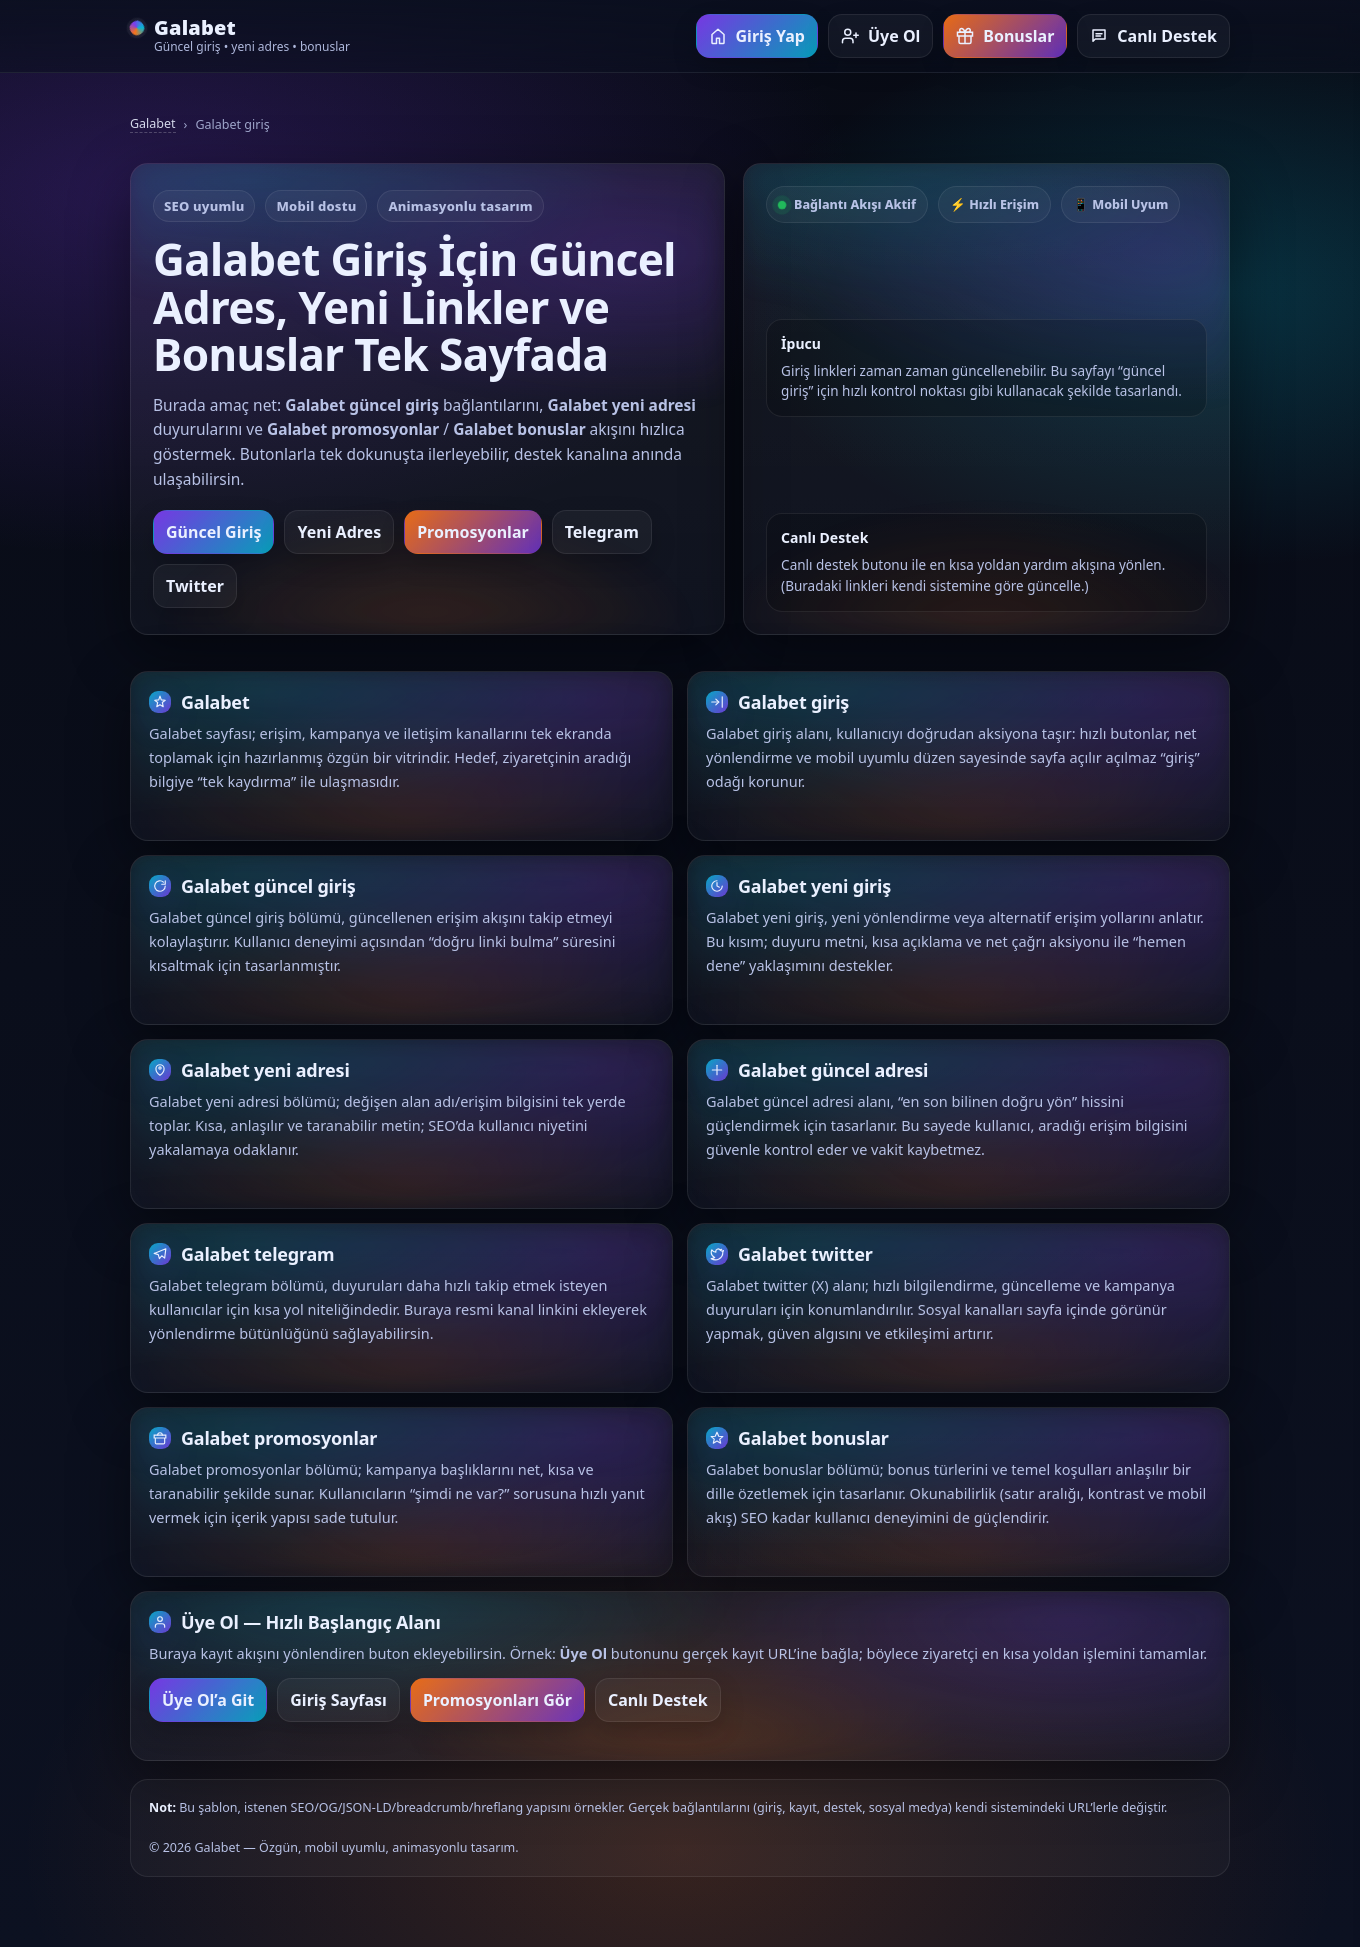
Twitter (195, 586)
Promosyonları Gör (497, 1712)
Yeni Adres (339, 532)
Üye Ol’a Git (208, 1712)
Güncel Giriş (213, 532)
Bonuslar (1005, 36)
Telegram (602, 532)
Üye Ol (880, 36)
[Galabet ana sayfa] (240, 36)
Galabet (153, 123)
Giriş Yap (757, 36)
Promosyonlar (472, 532)
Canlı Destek (1153, 36)
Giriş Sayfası (338, 1712)
